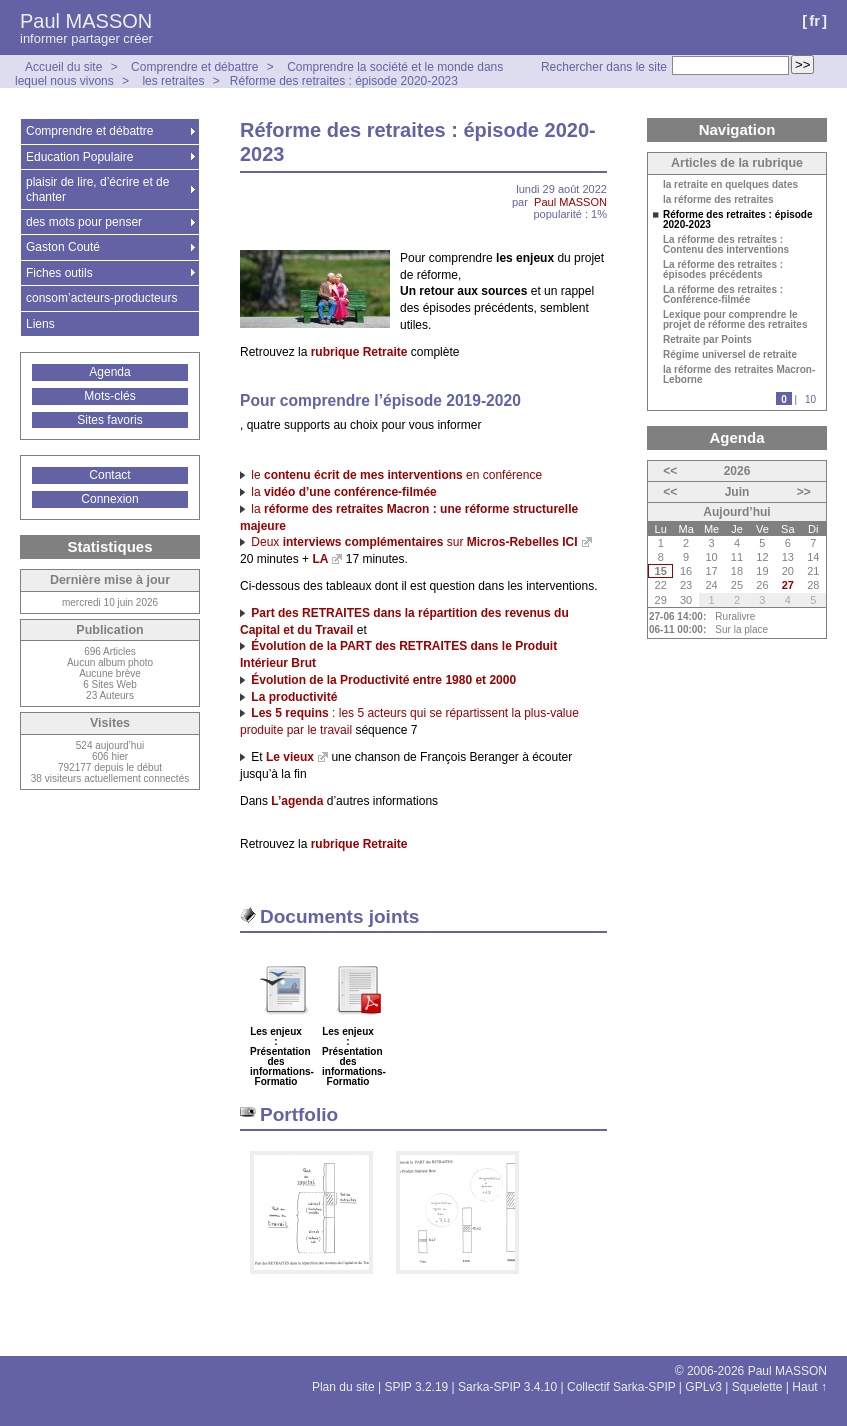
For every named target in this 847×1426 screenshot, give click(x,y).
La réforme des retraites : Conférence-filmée (723, 295)
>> (804, 492)
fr (814, 20)
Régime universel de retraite (730, 355)
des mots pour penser (84, 222)
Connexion (109, 499)
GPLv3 (703, 1387)
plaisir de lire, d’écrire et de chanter (97, 189)
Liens (40, 324)
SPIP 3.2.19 (416, 1387)
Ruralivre (735, 616)
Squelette (757, 1387)
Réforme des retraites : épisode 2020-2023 (344, 81)
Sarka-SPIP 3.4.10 (507, 1387)
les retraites (173, 81)
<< (670, 471)
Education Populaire (79, 157)
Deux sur (414, 542)
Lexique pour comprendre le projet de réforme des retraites (735, 320)
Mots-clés (109, 396)
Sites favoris (109, 420)
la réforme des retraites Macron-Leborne (739, 375)
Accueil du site (63, 67)
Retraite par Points (707, 340)
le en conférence (396, 475)
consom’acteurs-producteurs (101, 298)
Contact (109, 475)
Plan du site (343, 1387)
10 (810, 399)
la (343, 492)
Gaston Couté (63, 247)
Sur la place (741, 629)
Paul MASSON (86, 21)
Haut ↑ (809, 1387)
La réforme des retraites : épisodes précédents (723, 270)
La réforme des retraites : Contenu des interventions (726, 245)
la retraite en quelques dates (730, 185)
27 (788, 585)
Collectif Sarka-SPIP (621, 1387)
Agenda (109, 372)
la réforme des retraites (718, 200)
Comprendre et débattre (194, 67)
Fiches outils (59, 273)
